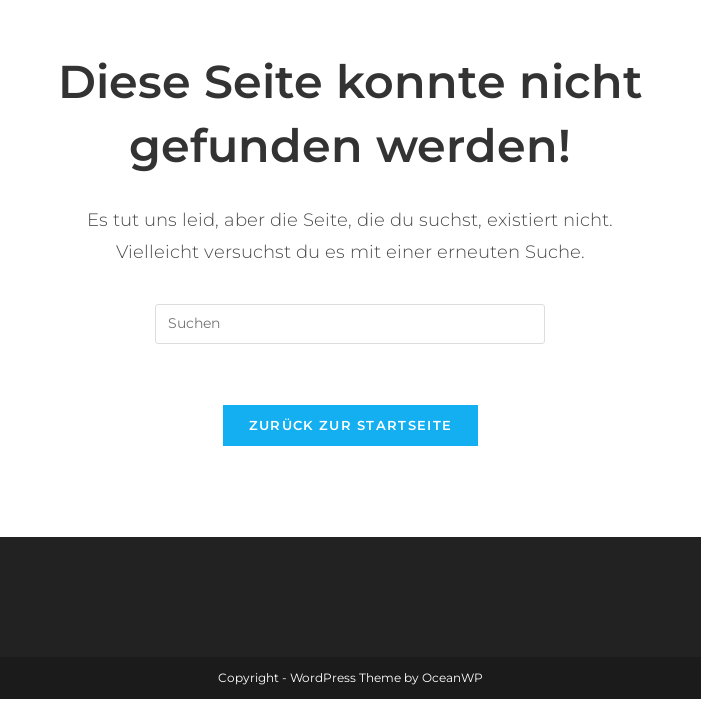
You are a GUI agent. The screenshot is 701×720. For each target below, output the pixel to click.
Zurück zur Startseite (350, 425)
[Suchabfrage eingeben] (350, 324)
